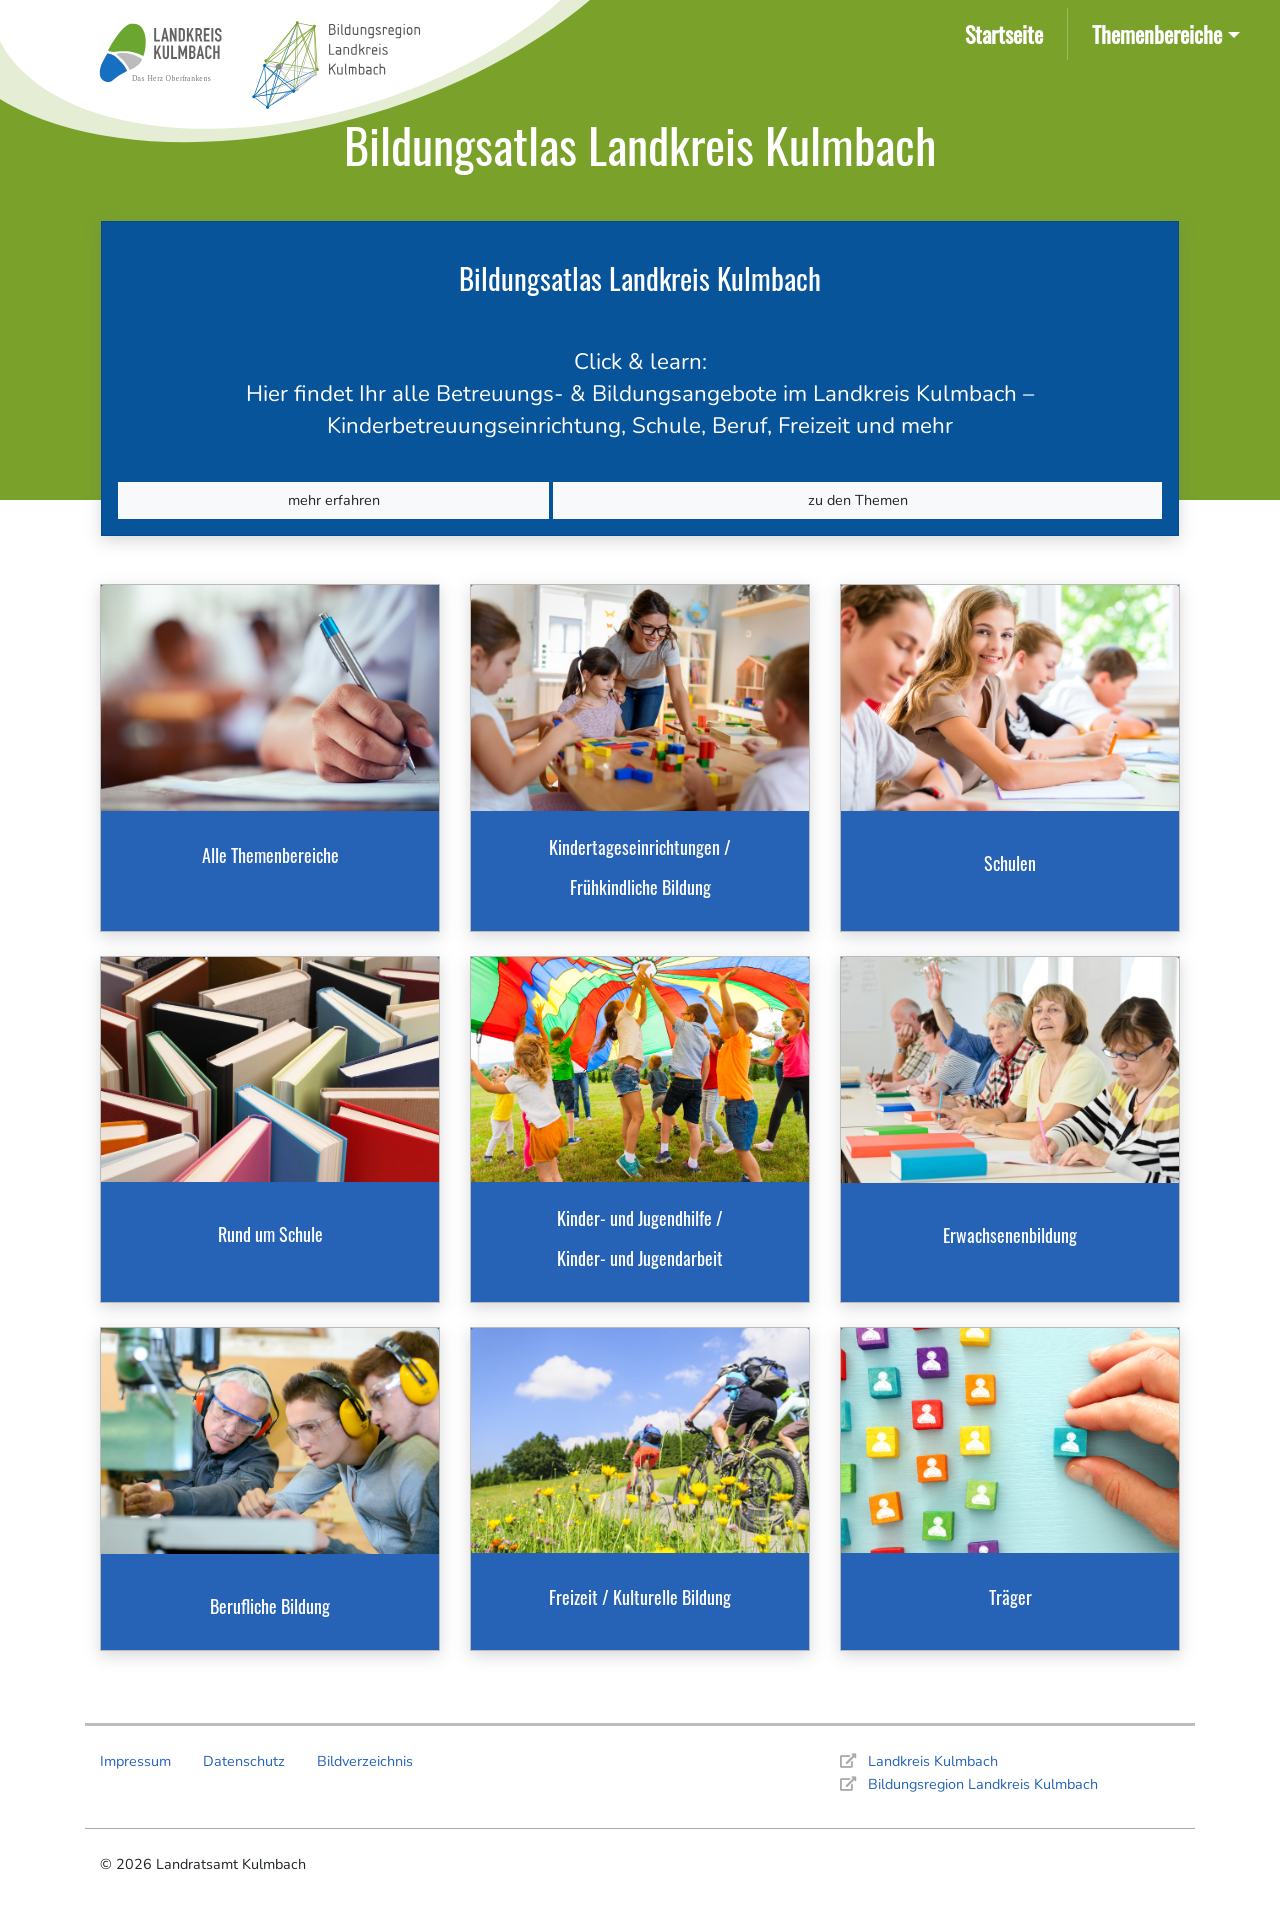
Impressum (135, 1761)
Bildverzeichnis (365, 1761)
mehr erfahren (334, 500)
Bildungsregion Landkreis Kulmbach (983, 1784)
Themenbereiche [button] (1157, 33)
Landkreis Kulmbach (933, 1761)
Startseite (1008, 32)
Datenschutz (244, 1761)
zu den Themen (858, 500)
